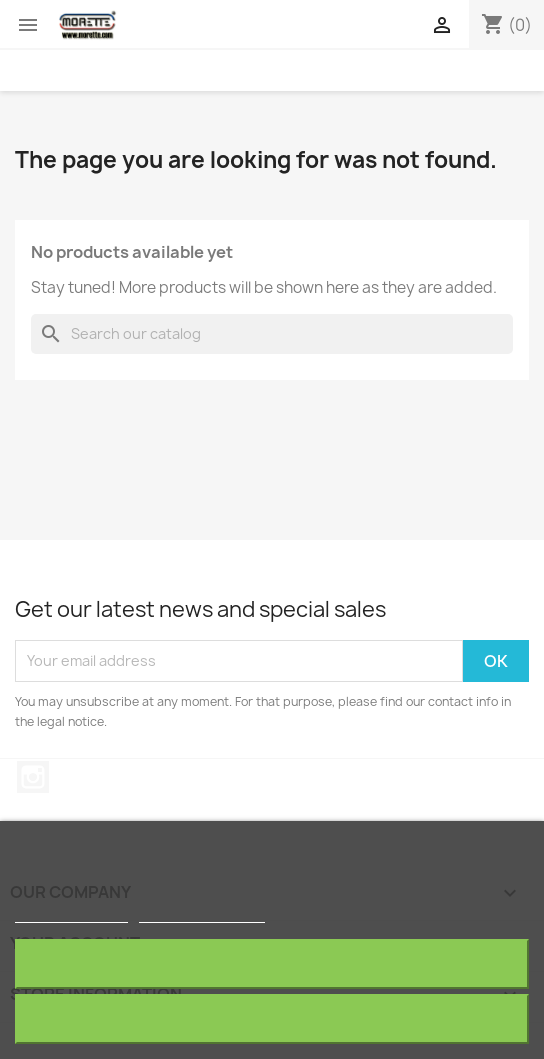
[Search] (272, 334)
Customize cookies (202, 913)
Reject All (272, 963)
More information (71, 913)
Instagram (33, 777)
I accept (272, 1018)
